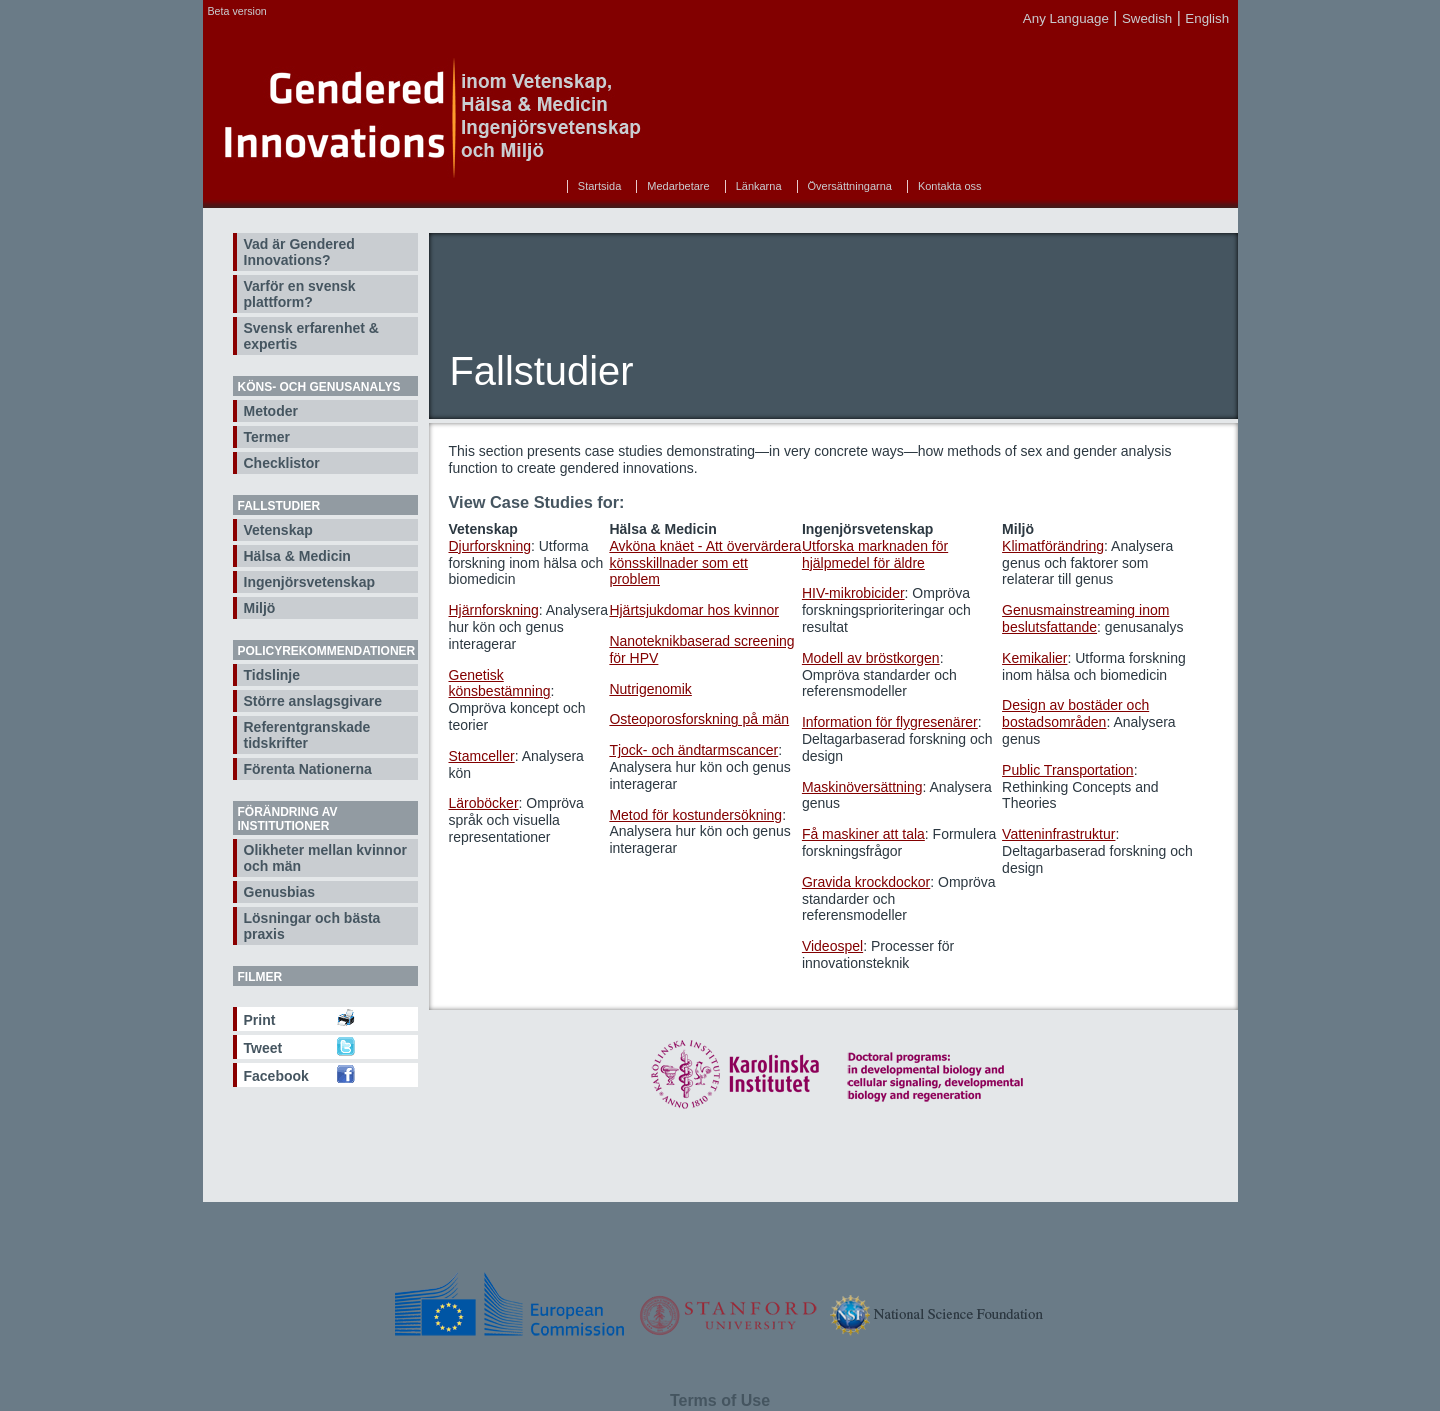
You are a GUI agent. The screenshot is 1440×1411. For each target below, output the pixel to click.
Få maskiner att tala (863, 834)
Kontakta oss (950, 186)
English (1207, 18)
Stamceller (482, 756)
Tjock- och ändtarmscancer (693, 750)
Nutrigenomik (650, 689)
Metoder (271, 411)
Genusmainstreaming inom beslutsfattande (1085, 618)
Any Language (1066, 18)
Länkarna (759, 186)
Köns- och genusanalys (319, 387)
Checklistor (282, 463)
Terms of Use (720, 1400)
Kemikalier (1034, 658)
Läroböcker (484, 803)
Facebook (276, 1076)
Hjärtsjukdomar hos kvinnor (694, 610)
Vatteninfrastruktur (1058, 834)
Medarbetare (678, 186)
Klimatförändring (1053, 546)
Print (260, 1020)
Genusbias (280, 892)
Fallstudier (279, 506)
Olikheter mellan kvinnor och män (325, 858)
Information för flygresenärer (890, 722)
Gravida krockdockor (866, 882)
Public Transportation (1068, 770)
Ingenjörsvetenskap (310, 582)
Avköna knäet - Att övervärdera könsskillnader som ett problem (705, 563)
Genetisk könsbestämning (500, 683)
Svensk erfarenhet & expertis (311, 336)
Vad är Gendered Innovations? (299, 252)
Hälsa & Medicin (297, 556)
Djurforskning (490, 546)
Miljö (260, 608)
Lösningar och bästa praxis (312, 926)
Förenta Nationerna (308, 769)
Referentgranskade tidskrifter (307, 735)
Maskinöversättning (862, 787)
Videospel (832, 946)
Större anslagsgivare (313, 701)
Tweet (263, 1048)
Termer (267, 437)
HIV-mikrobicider (853, 593)
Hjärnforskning (494, 610)
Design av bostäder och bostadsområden (1075, 713)
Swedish (1147, 18)
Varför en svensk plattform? (300, 294)
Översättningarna (850, 186)
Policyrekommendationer (327, 651)
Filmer (260, 977)
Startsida (599, 186)
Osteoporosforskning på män (699, 719)
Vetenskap (278, 530)
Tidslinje (272, 675)
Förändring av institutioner (288, 819)
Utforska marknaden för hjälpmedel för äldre (875, 554)
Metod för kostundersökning (695, 815)
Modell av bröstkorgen (871, 658)
